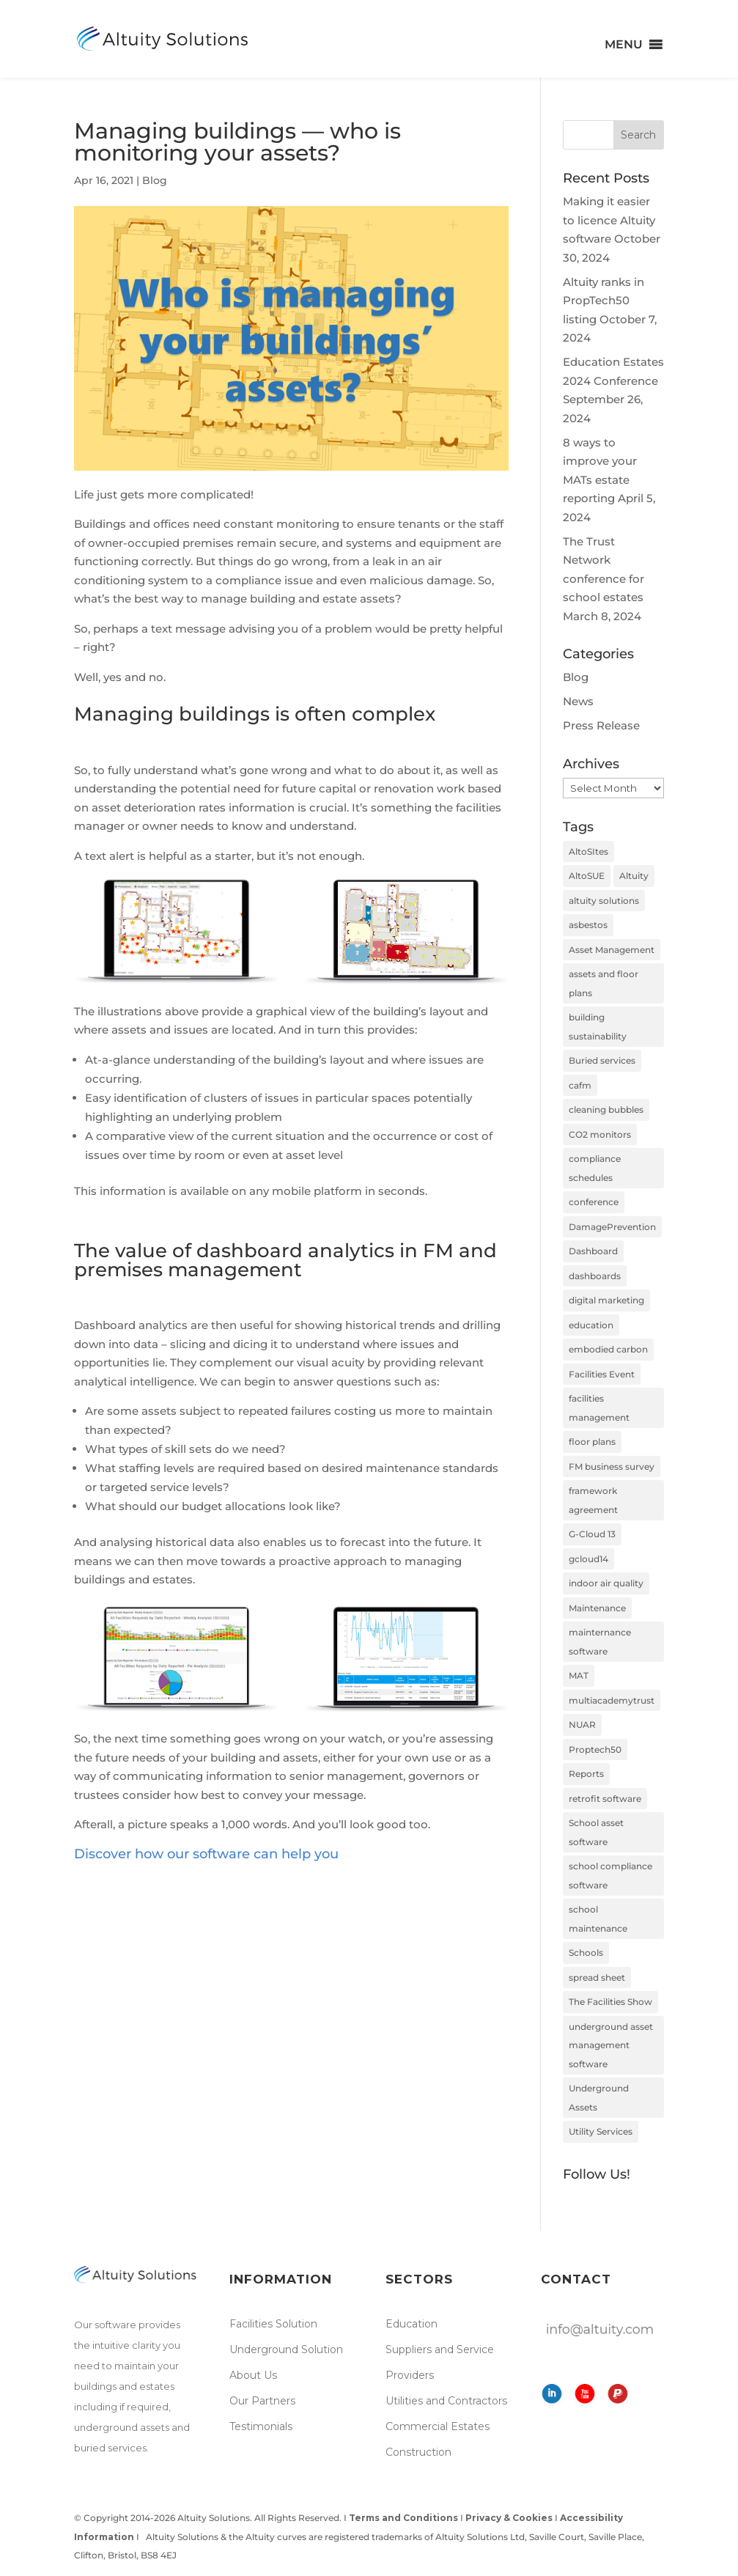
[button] (624, 45)
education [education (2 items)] (591, 1325)
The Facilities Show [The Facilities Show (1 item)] (610, 2001)
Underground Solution (286, 2349)
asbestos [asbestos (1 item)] (588, 924)
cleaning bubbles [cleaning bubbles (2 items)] (606, 1109)
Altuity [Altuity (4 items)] (634, 875)
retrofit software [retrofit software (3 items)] (605, 1798)
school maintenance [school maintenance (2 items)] (598, 1919)
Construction (418, 2452)
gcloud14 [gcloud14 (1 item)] (588, 1558)
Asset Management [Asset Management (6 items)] (611, 949)
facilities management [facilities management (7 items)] (599, 1408)
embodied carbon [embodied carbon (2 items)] (608, 1349)
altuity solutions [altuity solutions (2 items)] (604, 900)
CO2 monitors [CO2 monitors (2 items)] (600, 1134)
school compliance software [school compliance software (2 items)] (610, 1876)
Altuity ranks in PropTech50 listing (603, 300)
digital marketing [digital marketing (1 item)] (606, 1300)
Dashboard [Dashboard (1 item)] (593, 1250)
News (578, 701)
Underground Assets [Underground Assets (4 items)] (599, 2098)
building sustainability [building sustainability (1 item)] (598, 1027)
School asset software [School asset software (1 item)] (596, 1832)
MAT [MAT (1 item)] (578, 1675)
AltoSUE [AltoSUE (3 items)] (587, 875)
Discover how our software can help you (206, 1854)
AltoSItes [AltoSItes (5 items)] (588, 851)
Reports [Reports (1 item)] (586, 1773)
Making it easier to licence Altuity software (609, 220)
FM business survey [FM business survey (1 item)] (611, 1466)
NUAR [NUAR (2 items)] (582, 1724)
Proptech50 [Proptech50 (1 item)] (595, 1749)
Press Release (601, 725)
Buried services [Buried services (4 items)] (602, 1060)
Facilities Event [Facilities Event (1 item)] (602, 1374)
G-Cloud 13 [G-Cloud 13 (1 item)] (592, 1533)
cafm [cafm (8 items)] (580, 1085)
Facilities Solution (273, 2323)
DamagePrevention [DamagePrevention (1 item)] (612, 1226)
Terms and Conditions (403, 2517)
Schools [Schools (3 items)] (586, 1952)
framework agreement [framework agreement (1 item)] (593, 1500)
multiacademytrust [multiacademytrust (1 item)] (611, 1700)
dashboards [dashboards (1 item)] (595, 1275)
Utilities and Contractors (446, 2400)
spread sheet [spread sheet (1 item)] (597, 1977)
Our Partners (262, 2400)
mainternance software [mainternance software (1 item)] (600, 1642)
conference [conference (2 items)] (594, 1201)
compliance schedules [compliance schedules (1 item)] (595, 1168)
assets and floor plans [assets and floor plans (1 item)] (603, 983)
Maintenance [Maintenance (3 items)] (597, 1607)
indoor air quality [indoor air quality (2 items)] (606, 1583)
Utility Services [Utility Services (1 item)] (600, 2131)
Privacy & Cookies (509, 2517)
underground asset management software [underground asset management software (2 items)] (611, 2045)
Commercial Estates (437, 2426)
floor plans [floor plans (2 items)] (592, 1441)
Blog (154, 180)
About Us (253, 2375)
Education (411, 2323)
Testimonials (260, 2426)
